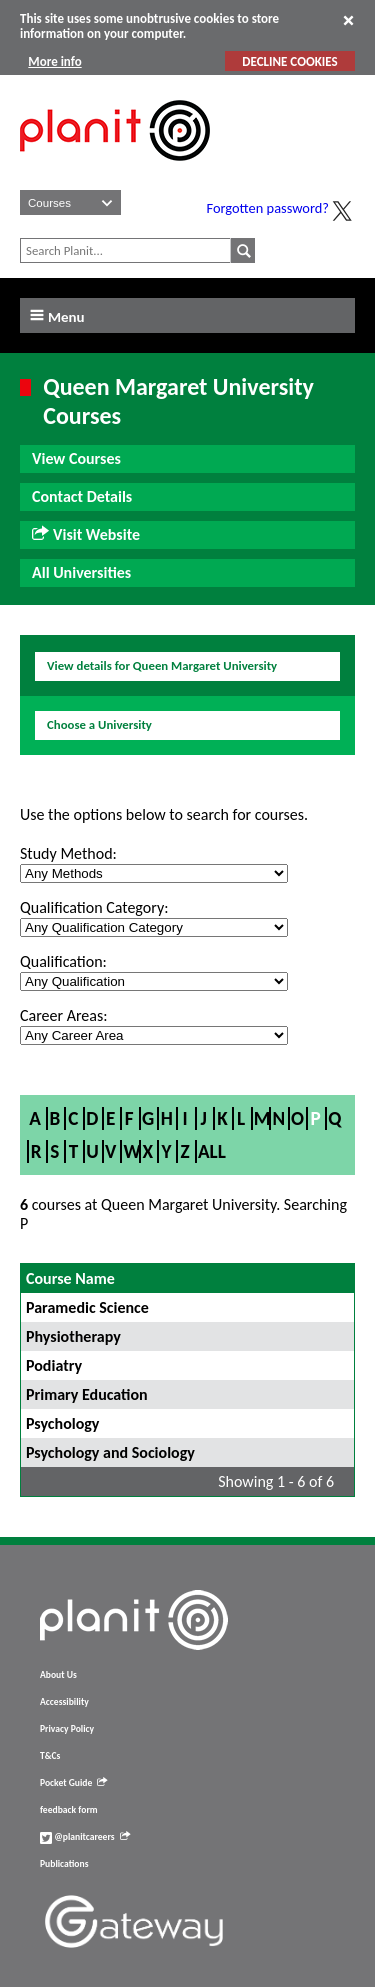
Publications (64, 1864)
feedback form (69, 1810)
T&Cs (50, 1756)
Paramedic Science (87, 1307)
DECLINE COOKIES (289, 61)
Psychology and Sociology (110, 1452)
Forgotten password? (268, 208)
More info (54, 61)
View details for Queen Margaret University (162, 665)
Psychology (62, 1423)
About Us (58, 1675)
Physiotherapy (73, 1336)
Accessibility (64, 1702)
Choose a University (99, 724)
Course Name (70, 1278)
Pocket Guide (73, 1783)
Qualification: (63, 961)
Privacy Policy (67, 1729)
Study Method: (68, 853)
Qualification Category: (94, 907)
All (212, 1151)
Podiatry (54, 1365)
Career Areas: (63, 1015)
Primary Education (87, 1394)
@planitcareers (85, 1837)
